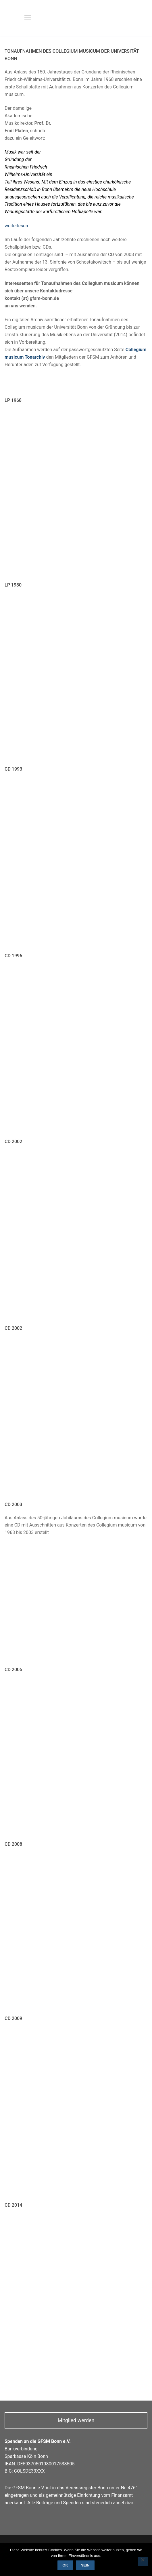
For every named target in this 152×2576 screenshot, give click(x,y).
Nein (85, 2565)
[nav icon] (28, 18)
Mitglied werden (76, 2420)
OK (65, 2565)
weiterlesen (16, 225)
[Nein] (143, 2561)
